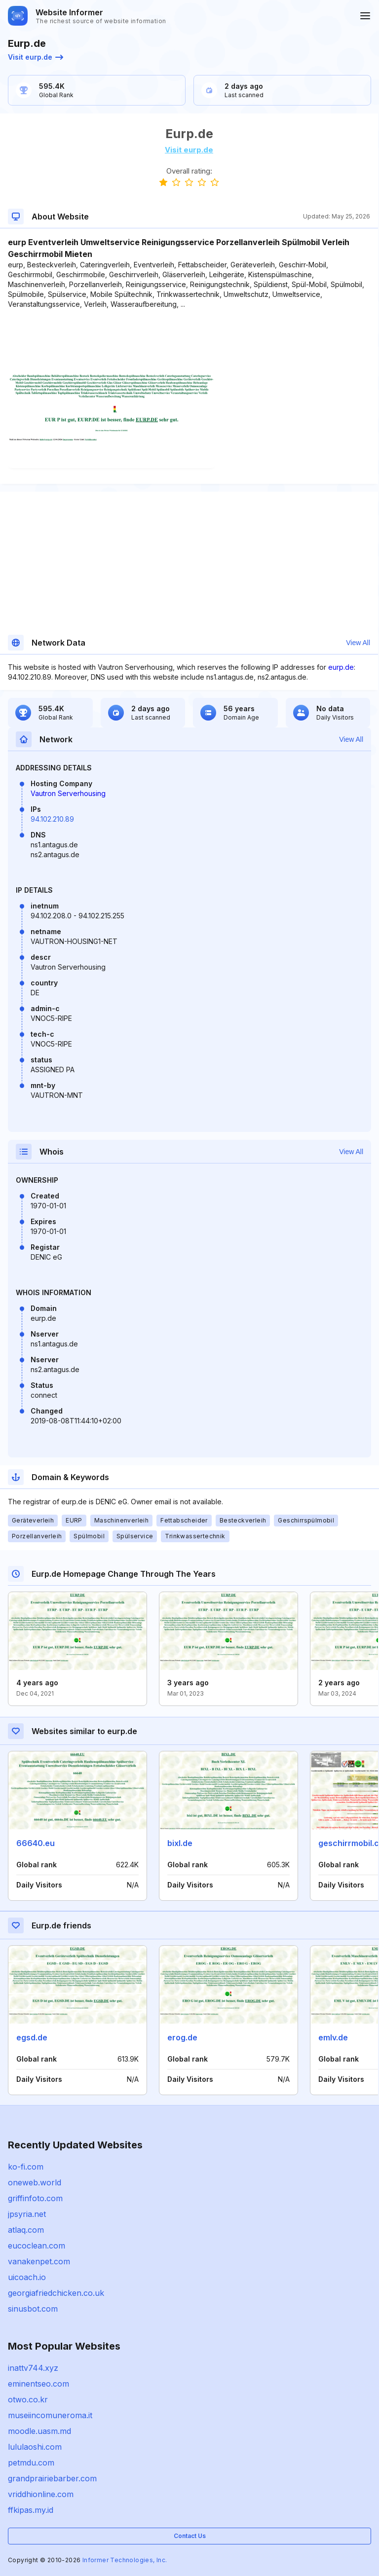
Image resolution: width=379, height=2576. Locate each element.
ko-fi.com (25, 2167)
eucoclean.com (36, 2245)
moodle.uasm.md (39, 2431)
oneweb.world (34, 2182)
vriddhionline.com (41, 2494)
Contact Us (190, 2536)
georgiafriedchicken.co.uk (56, 2293)
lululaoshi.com (35, 2447)
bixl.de (179, 1843)
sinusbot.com (33, 2309)
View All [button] (358, 643)
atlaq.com (26, 2230)
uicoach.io (27, 2277)
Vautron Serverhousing (68, 793)
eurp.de (341, 667)
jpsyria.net (27, 2214)
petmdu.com (31, 2462)
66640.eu (35, 1843)
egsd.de (31, 2037)
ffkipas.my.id (30, 2510)
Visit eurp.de (35, 57)
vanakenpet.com (39, 2261)
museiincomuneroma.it (50, 2415)
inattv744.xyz (33, 2368)
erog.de (182, 2037)
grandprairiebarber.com (52, 2478)
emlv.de (333, 2037)
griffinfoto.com (35, 2198)
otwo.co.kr (28, 2399)
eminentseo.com (38, 2384)
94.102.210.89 (52, 819)
